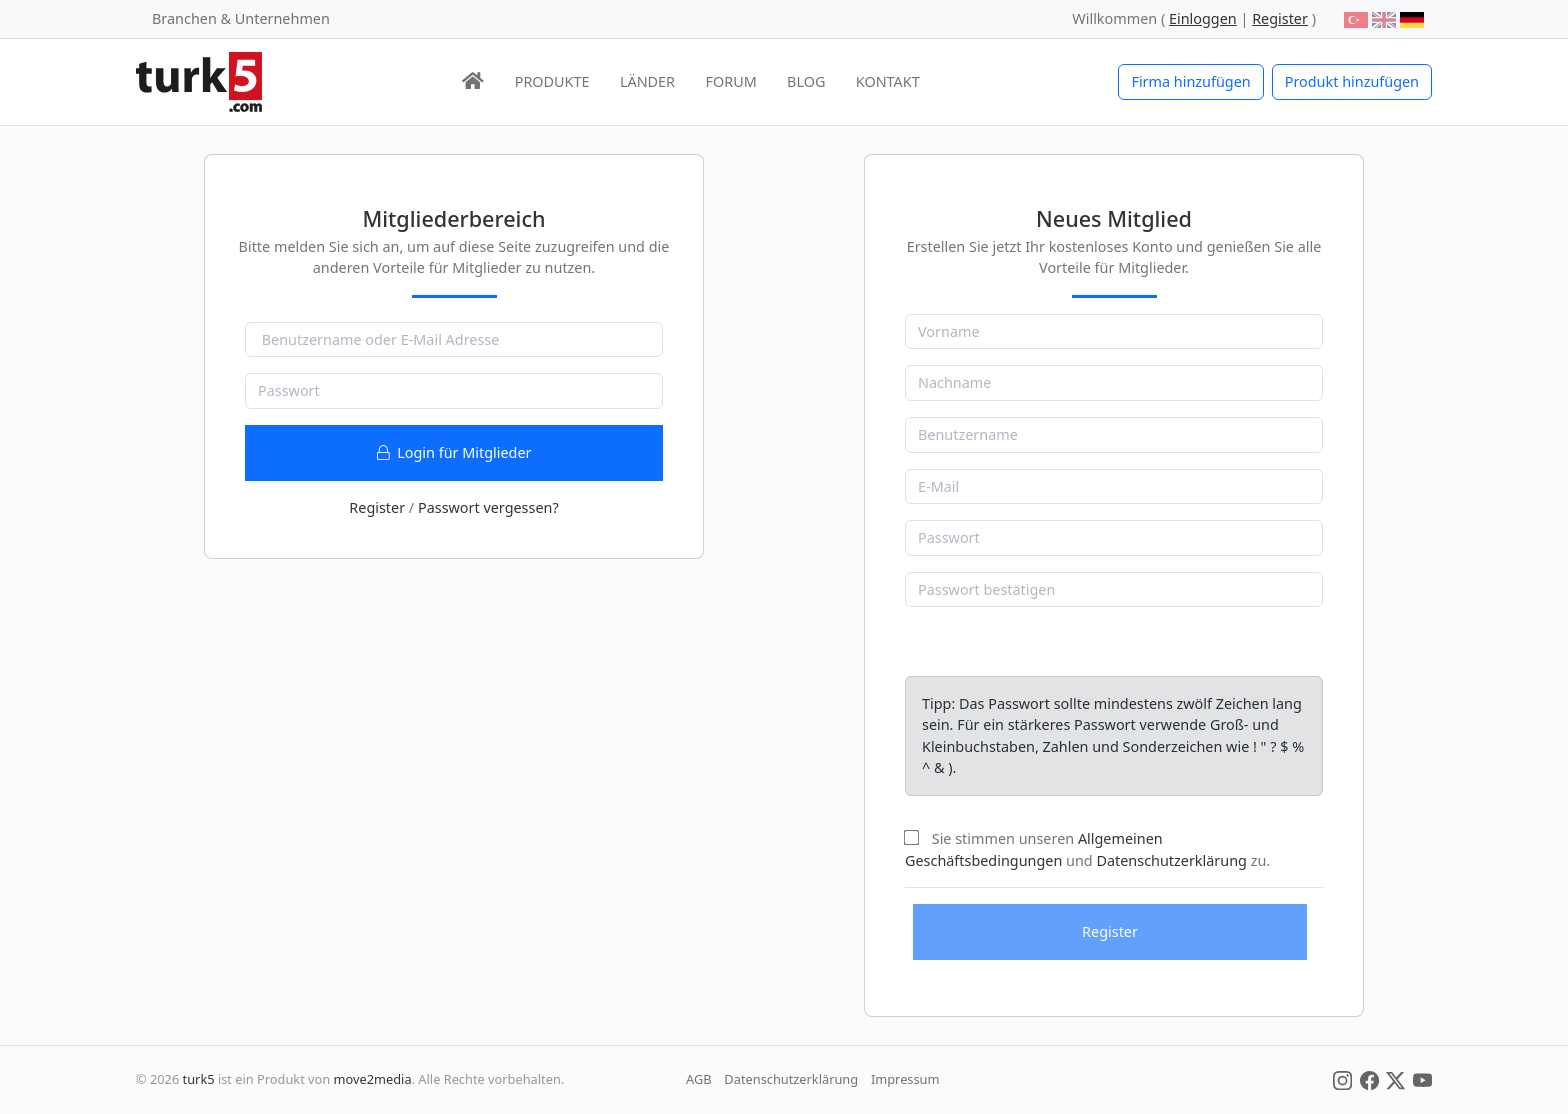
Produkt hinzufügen (1352, 81)
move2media (373, 1079)
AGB (699, 1079)
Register (377, 507)
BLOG (806, 81)
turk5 (199, 1079)
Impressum (905, 1079)
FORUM (730, 81)
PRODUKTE (552, 81)
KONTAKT (888, 81)
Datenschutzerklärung (1171, 860)
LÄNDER (647, 81)
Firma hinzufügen (1190, 81)
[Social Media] (1342, 1079)
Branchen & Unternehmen (241, 18)
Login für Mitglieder (454, 452)
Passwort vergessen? (488, 507)
